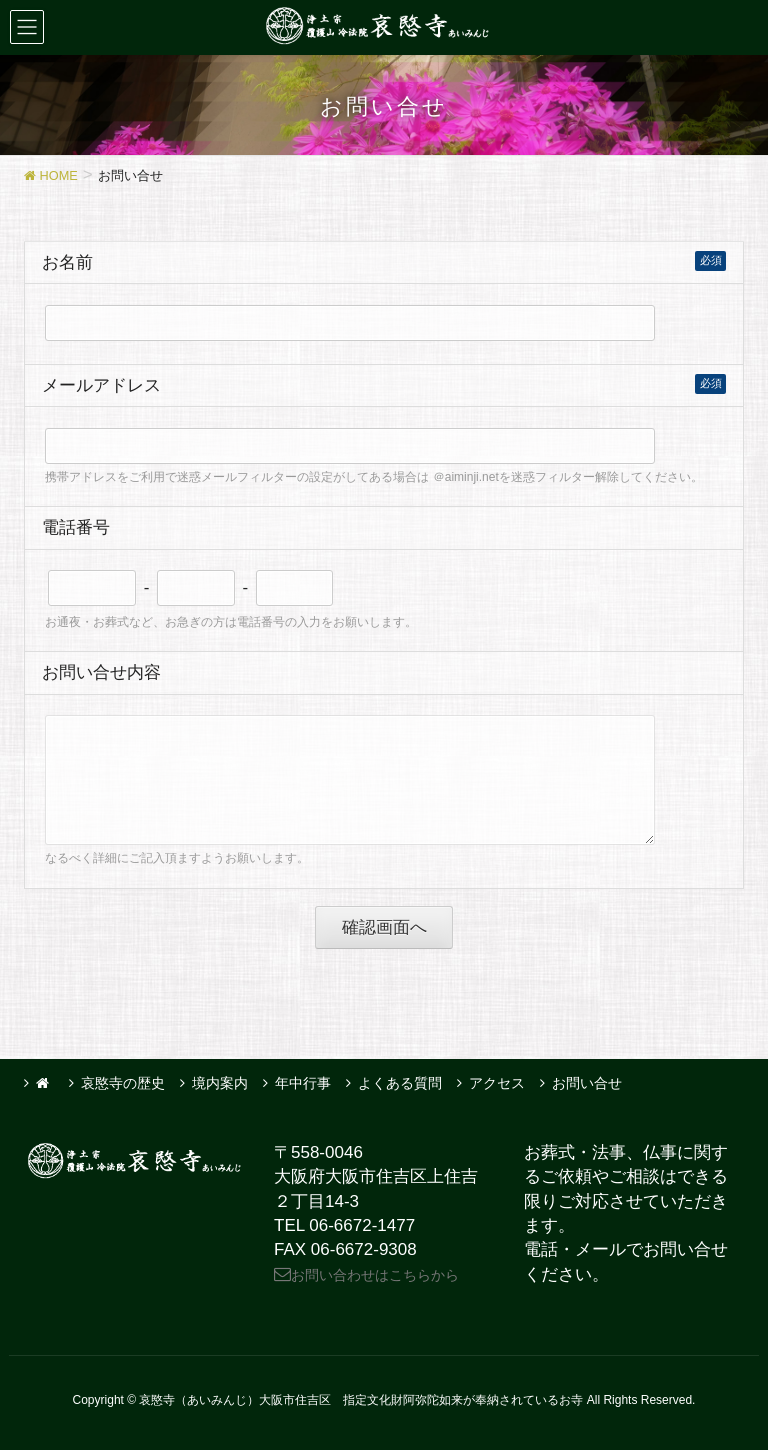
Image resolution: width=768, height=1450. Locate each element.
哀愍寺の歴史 (123, 1083)
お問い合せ (587, 1083)
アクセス (497, 1083)
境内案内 (220, 1083)
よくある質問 (400, 1083)
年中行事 (303, 1083)
